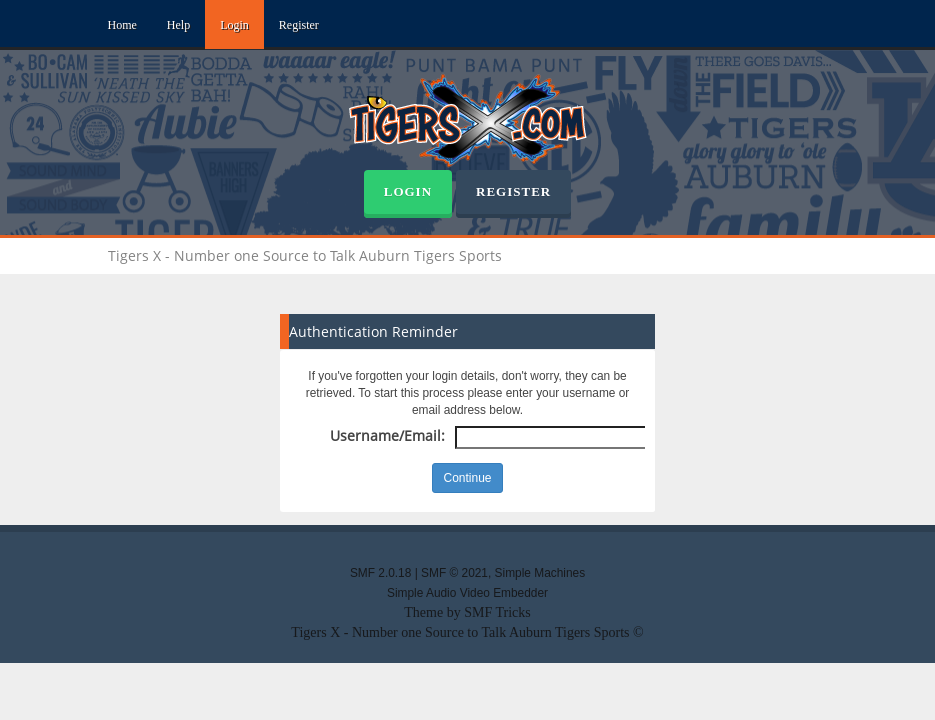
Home (122, 25)
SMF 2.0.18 (380, 573)
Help (178, 25)
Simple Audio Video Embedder (467, 593)
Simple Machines (540, 573)
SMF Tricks (497, 612)
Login (234, 25)
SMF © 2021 (454, 573)
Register (299, 25)
